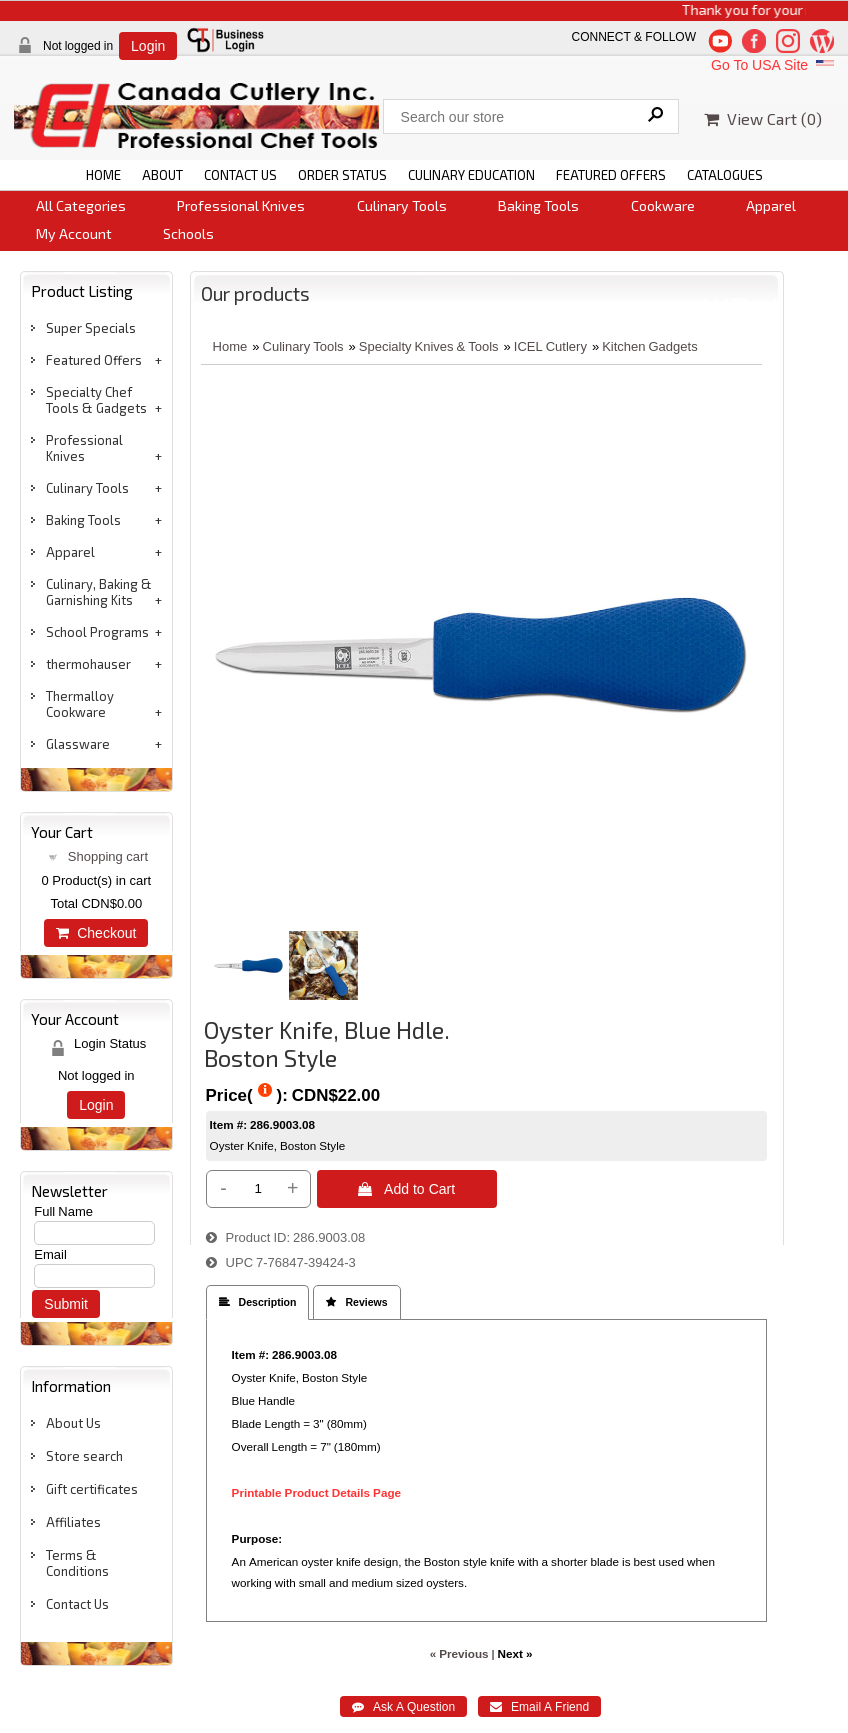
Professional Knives (241, 205)
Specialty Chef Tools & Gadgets (96, 400)
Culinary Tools (402, 205)
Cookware (663, 205)
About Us (73, 1423)
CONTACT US (240, 175)
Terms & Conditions (77, 1563)
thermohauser (88, 664)
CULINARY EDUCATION (471, 175)
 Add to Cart (406, 1189)
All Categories (81, 205)
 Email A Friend (539, 1707)
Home (230, 346)
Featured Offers (94, 360)
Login (148, 46)
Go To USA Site (774, 65)
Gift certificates (92, 1489)
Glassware (78, 744)
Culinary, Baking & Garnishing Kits (99, 592)
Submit (66, 1304)
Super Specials (91, 328)
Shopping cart (108, 856)
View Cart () (763, 118)
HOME (103, 175)
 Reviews (356, 1302)
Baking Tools (538, 205)
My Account (74, 233)
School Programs (97, 632)
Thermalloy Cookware (80, 704)
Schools (188, 233)
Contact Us (77, 1604)
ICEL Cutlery (550, 346)
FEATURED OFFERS (611, 175)
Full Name (63, 1211)
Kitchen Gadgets (650, 346)
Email (50, 1254)
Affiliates (73, 1522)
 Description (258, 1302)
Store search (84, 1456)
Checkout (96, 933)
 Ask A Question (403, 1707)
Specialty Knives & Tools (429, 346)
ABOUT (162, 175)
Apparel (771, 205)
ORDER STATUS (342, 175)
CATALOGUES (725, 175)
